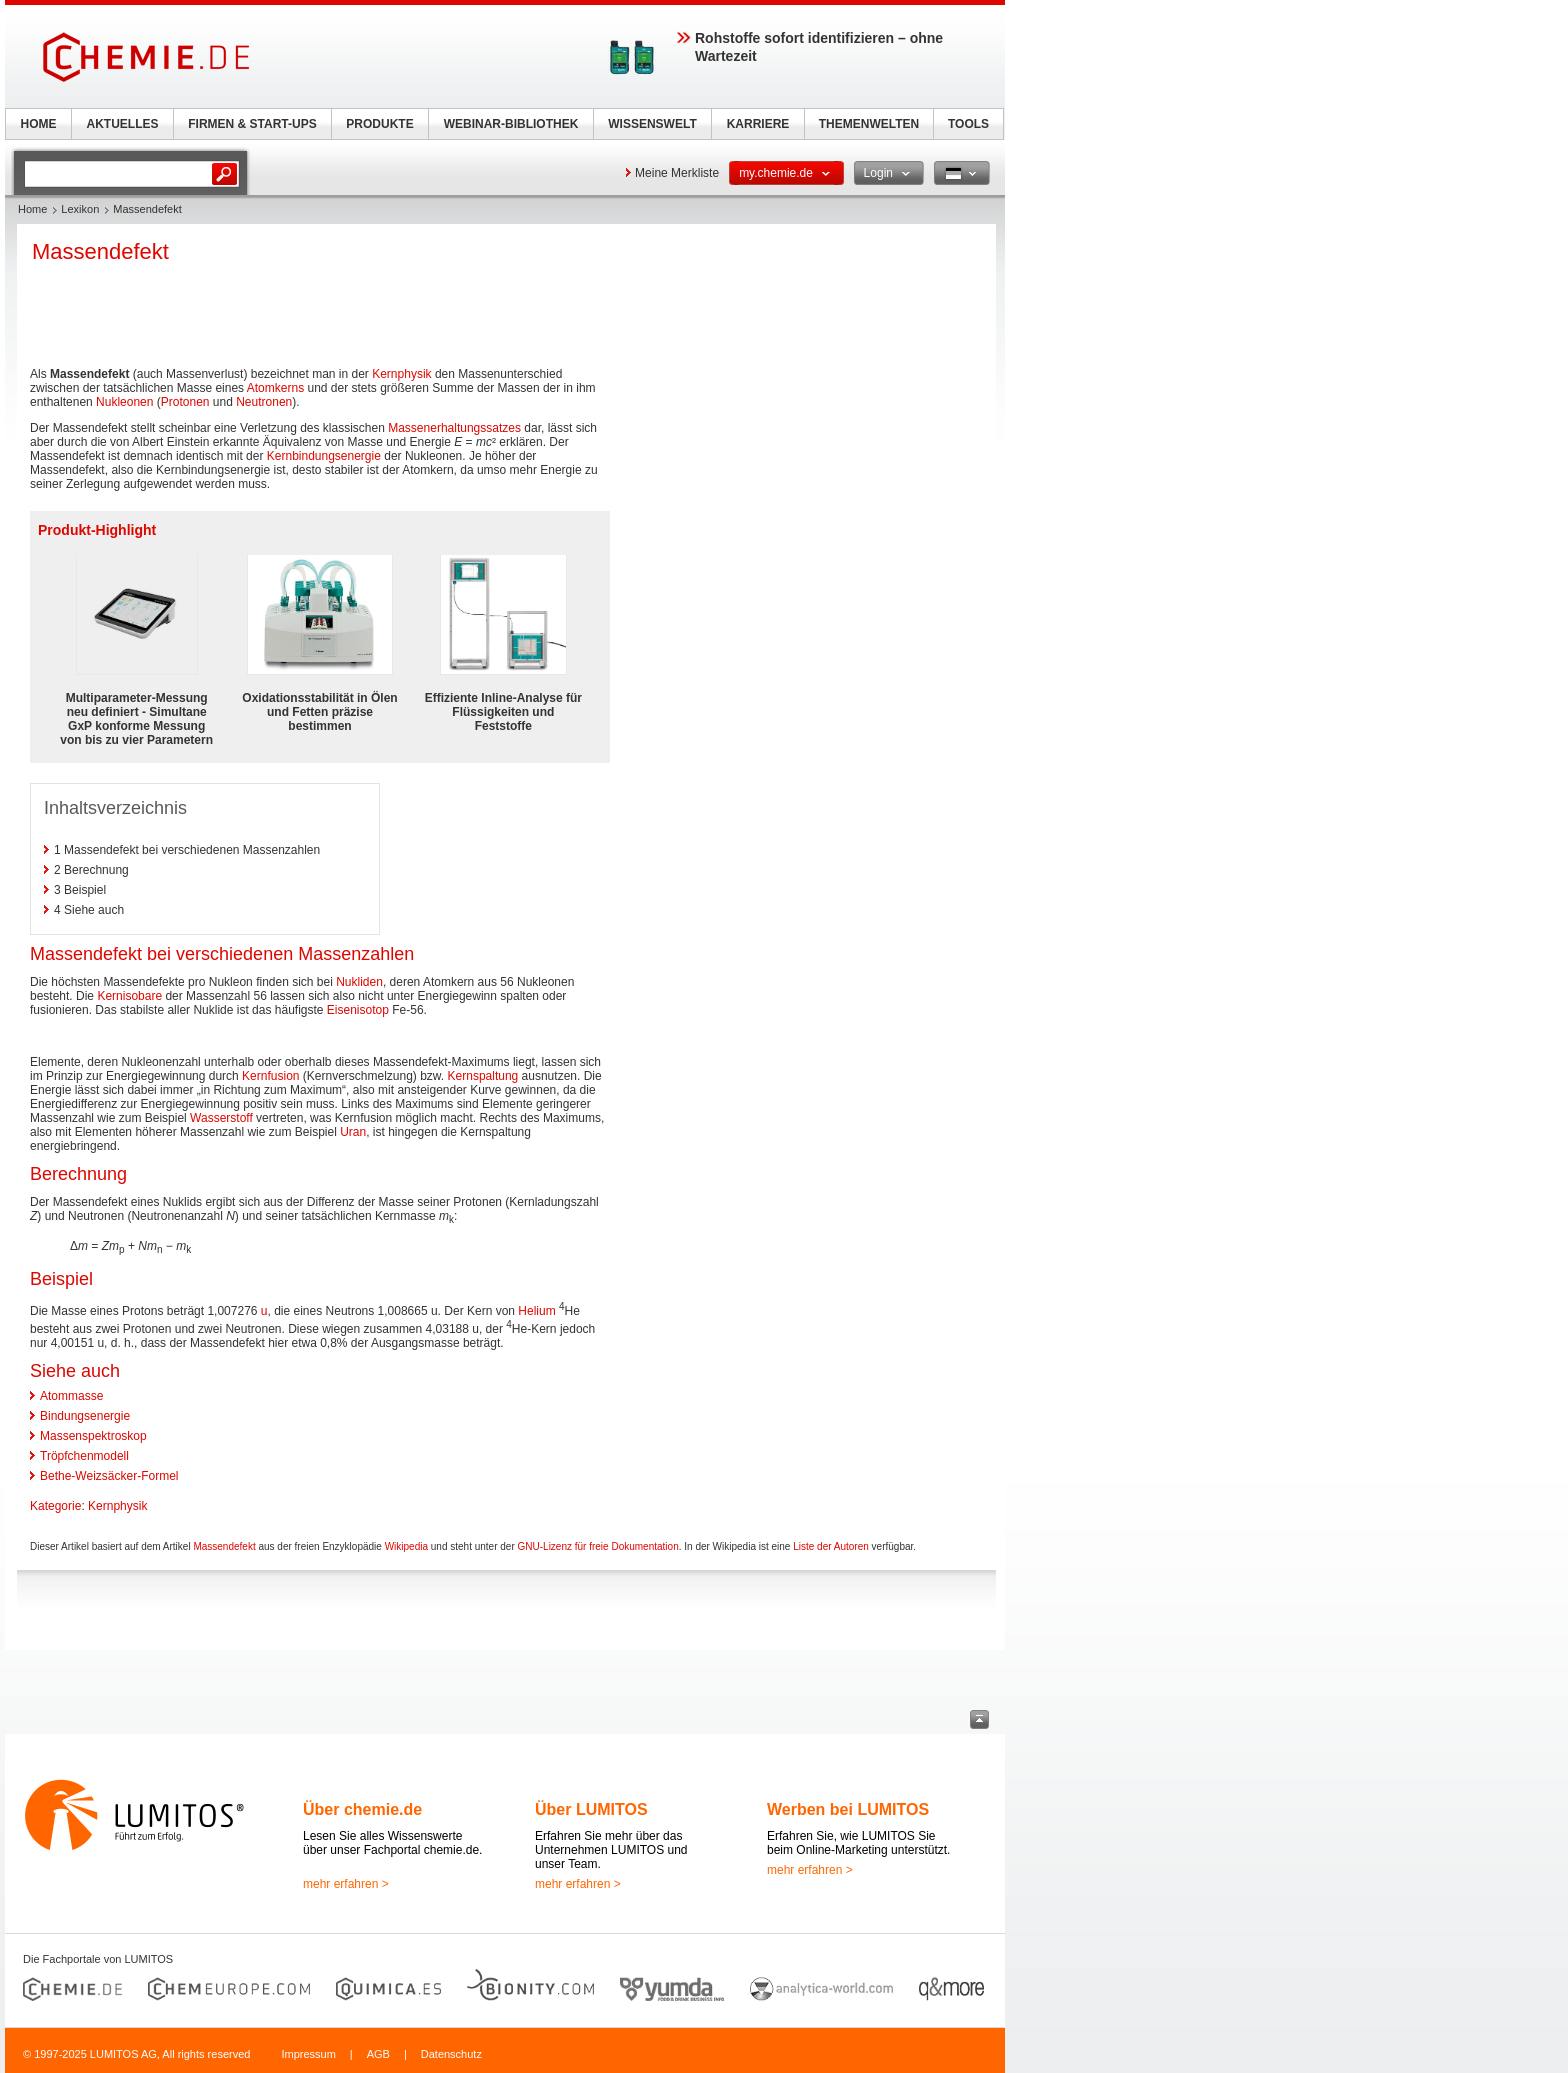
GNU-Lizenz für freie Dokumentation (598, 1546)
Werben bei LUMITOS (848, 1809)
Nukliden (359, 982)
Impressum (308, 2054)
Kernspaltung (483, 1076)
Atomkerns (275, 388)
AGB (378, 2054)
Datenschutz (451, 2054)
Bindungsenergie (85, 1416)
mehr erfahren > (346, 1884)
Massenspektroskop (93, 1436)
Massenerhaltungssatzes (454, 428)
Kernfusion (270, 1076)
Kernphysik (401, 374)
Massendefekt (224, 1546)
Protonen (185, 402)
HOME (39, 124)
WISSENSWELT (652, 124)
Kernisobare (129, 996)
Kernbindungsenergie (324, 456)
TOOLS (968, 124)
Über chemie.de (362, 1809)
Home (32, 209)
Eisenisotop (358, 1010)
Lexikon (80, 209)
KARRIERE (758, 124)
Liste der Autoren (831, 1546)
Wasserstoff (221, 1118)
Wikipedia (406, 1546)
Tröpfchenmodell (84, 1456)
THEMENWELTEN (869, 124)
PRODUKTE (379, 124)
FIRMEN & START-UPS (252, 124)
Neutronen (264, 402)
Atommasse (71, 1396)
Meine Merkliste (677, 173)
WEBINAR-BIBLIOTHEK (511, 124)
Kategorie (55, 1506)
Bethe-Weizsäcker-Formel (109, 1476)
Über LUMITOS (591, 1809)
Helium (536, 1311)
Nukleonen (124, 402)
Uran (353, 1132)
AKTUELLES (123, 124)
